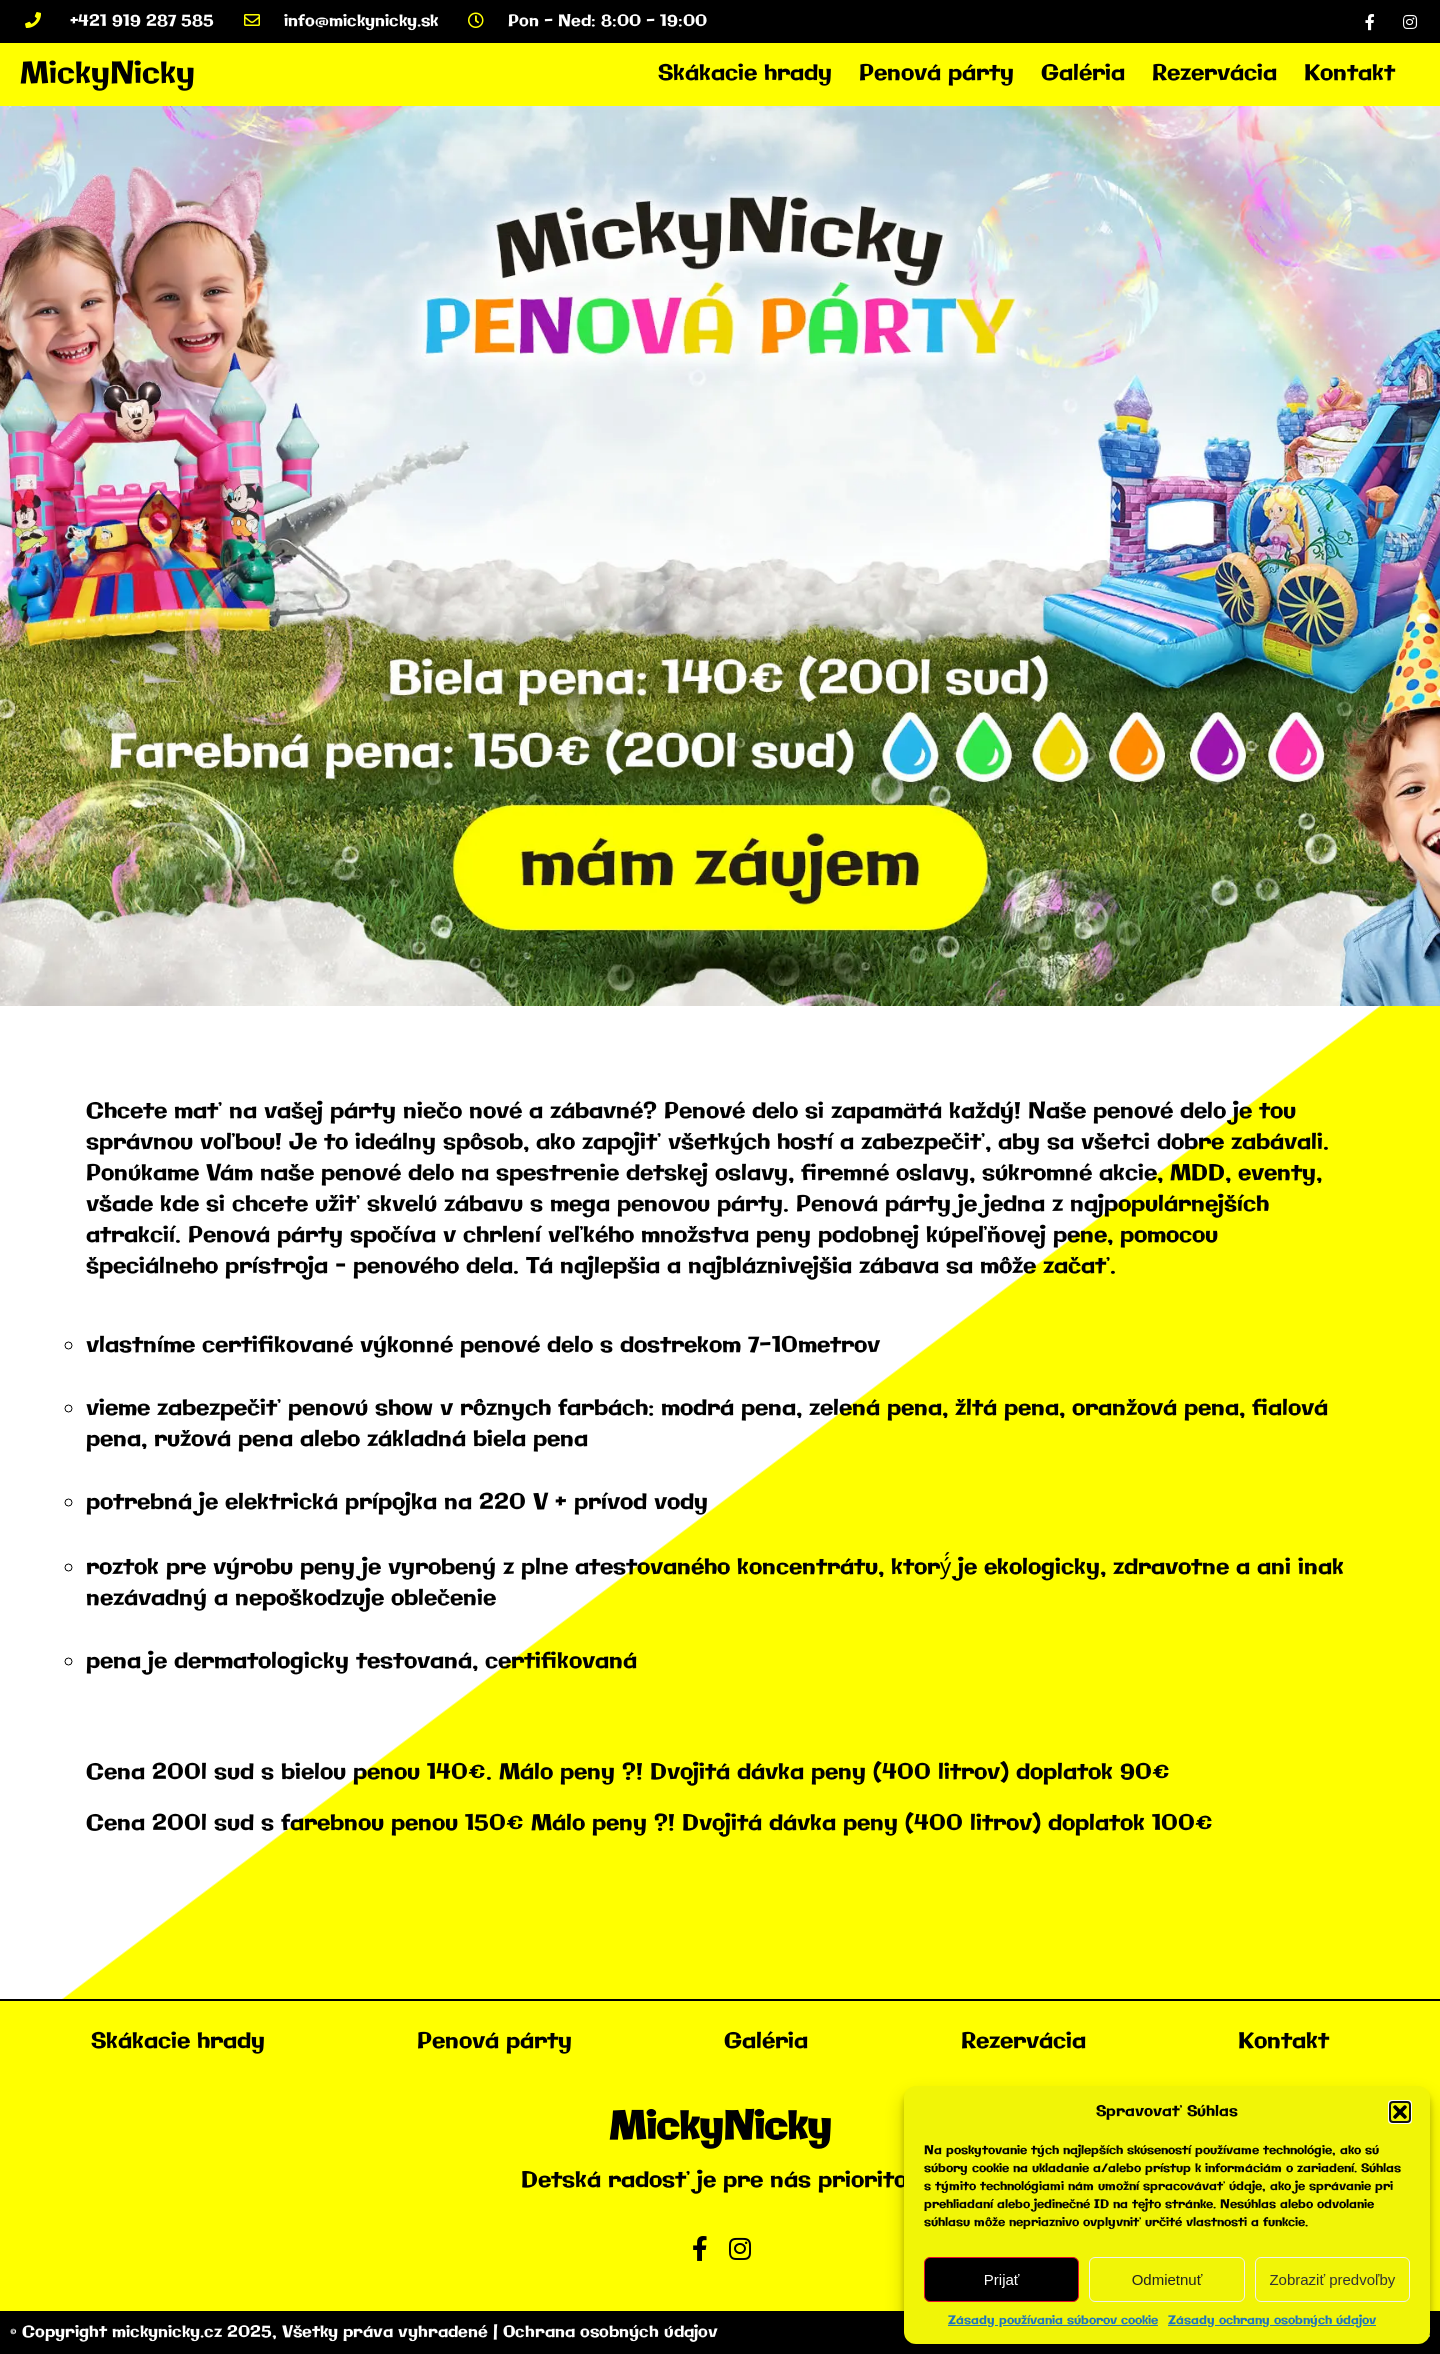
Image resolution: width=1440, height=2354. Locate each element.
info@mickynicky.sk (341, 21)
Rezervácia (1214, 73)
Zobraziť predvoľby (1332, 2279)
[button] (1400, 2112)
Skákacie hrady (745, 73)
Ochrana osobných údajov (610, 2332)
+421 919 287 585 (119, 21)
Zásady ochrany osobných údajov (1272, 2320)
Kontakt (1349, 73)
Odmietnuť (1167, 2279)
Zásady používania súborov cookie (1053, 2320)
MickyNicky (107, 74)
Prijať (1002, 2279)
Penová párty (936, 73)
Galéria (1083, 73)
